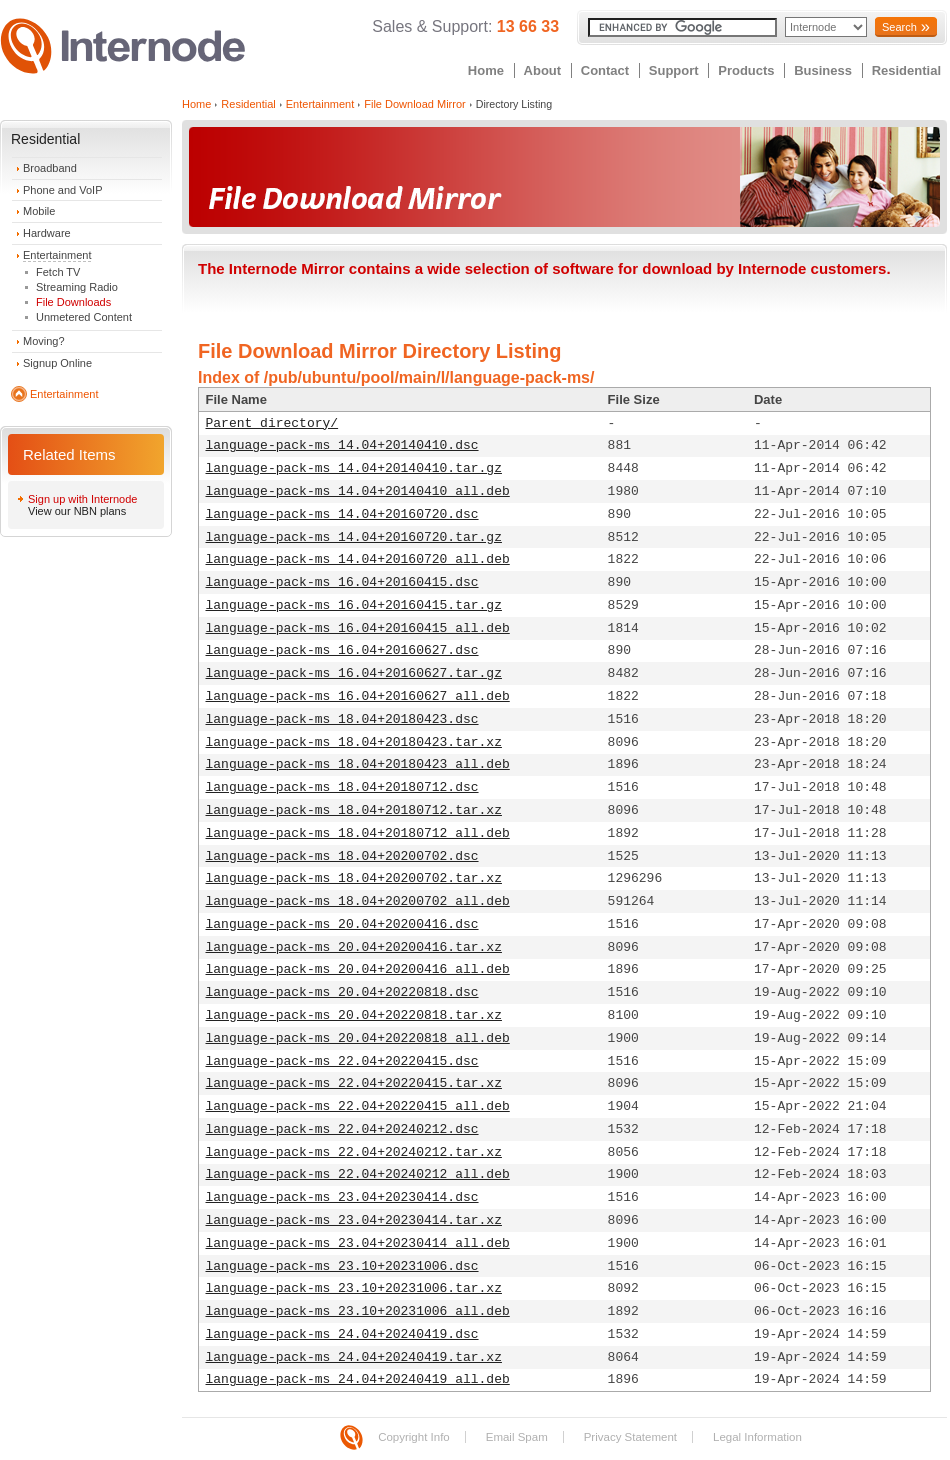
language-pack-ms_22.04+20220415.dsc (342, 1061)
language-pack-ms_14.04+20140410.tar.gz (354, 468)
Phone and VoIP (63, 190)
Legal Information (757, 1437)
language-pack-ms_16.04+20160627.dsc (342, 650)
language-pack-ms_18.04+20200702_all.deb (358, 901)
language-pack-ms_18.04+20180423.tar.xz (354, 742)
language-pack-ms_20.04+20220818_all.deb (358, 1038)
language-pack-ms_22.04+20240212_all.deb (358, 1174)
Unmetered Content (84, 317)
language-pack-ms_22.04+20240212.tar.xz (354, 1152)
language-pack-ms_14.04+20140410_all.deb (358, 491)
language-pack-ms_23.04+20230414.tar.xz (354, 1220)
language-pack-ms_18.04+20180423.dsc (342, 719)
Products (746, 70)
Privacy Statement (630, 1437)
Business (823, 70)
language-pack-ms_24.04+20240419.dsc (342, 1334)
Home (486, 70)
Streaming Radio (77, 287)
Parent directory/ (272, 423)
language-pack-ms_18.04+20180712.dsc (342, 787)
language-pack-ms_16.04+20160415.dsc (342, 582)
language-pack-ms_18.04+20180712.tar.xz (354, 810)
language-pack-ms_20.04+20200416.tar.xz (354, 947)
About (543, 70)
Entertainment (57, 255)
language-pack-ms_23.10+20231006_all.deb (358, 1311)
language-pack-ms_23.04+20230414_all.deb (358, 1243)
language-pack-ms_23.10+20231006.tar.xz (354, 1288)
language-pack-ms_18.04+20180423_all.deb (358, 764)
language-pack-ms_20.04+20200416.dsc (342, 924)
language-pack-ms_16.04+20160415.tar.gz (354, 605)
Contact (605, 70)
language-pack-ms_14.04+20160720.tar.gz (354, 537)
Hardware (47, 233)
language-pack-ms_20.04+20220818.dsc (342, 992)
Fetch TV (58, 272)
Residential (906, 70)
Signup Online (57, 363)
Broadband (50, 168)
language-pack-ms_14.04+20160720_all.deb (358, 559)
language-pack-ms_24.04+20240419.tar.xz (354, 1357)
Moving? (44, 341)
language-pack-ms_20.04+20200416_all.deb (358, 969)
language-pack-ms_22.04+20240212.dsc (342, 1129)
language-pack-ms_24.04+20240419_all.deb (358, 1379)
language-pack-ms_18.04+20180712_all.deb (358, 833)
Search (899, 27)
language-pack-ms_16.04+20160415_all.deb (358, 628)
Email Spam (517, 1437)
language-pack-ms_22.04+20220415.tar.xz (354, 1083)
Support (674, 70)
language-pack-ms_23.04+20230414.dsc (342, 1197)
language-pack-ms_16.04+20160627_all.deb (358, 696)
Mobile (39, 211)
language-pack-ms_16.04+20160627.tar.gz (354, 673)
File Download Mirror (414, 104)
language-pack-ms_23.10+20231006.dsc (342, 1266)
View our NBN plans (77, 511)
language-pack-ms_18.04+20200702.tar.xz (354, 878)
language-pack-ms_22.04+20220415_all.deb (358, 1106)
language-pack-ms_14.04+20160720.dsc (342, 514)
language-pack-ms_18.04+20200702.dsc (342, 856)
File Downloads (73, 302)
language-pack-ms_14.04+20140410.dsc (342, 445)
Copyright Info (414, 1437)
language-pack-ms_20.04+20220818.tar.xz (354, 1015)
